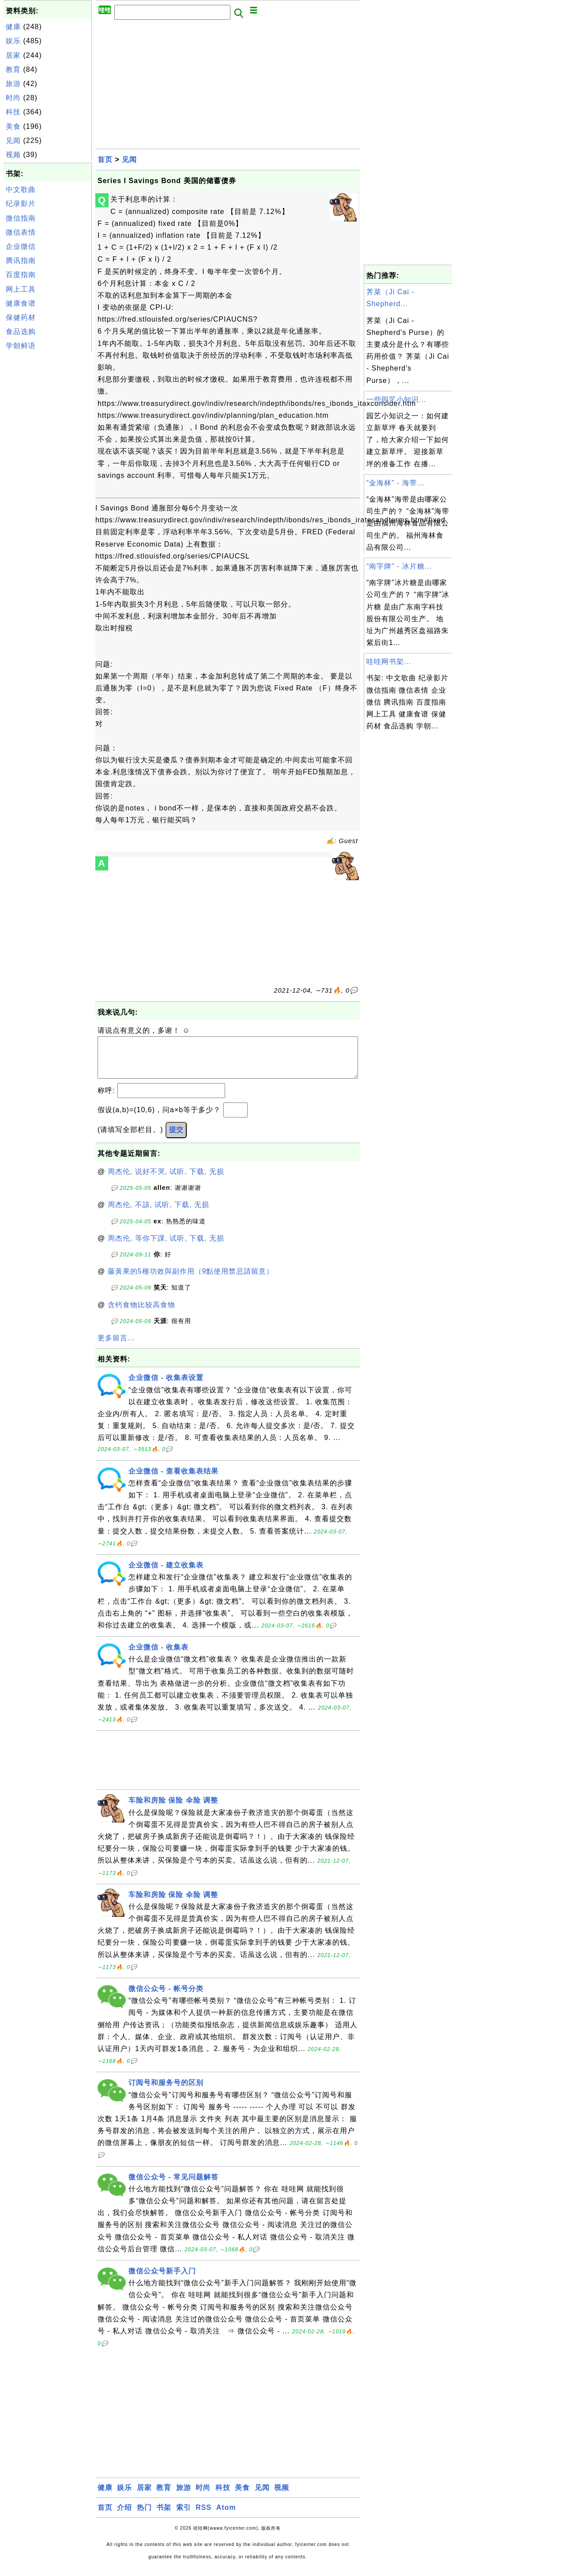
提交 (176, 1138)
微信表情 (21, 232)
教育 (13, 69)
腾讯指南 (21, 260)
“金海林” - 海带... (395, 483)
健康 (13, 26)
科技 (13, 112)
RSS (203, 2516)
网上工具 (21, 289)
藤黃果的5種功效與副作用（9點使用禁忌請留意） (191, 1280)
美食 (13, 126)
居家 (13, 55)
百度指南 (21, 274)
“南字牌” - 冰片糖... (399, 566)
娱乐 (13, 41)
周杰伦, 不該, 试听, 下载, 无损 (159, 1213)
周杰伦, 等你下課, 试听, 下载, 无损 (166, 1247)
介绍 (124, 2516)
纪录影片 (21, 203)
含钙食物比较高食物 (141, 1313)
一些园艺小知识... (396, 399)
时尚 (13, 97)
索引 (183, 2516)
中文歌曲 (21, 189)
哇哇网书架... (388, 661)
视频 (13, 154)
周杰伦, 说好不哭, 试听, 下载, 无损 (166, 1180)
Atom (226, 2516)
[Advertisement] (48, 486)
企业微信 (21, 246)
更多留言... (116, 1346)
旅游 (13, 83)
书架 (163, 2516)
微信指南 (21, 218)
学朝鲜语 (21, 345)
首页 (105, 159)
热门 (144, 2516)
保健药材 (21, 317)
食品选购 (21, 331)
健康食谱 (21, 303)
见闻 (13, 140)
